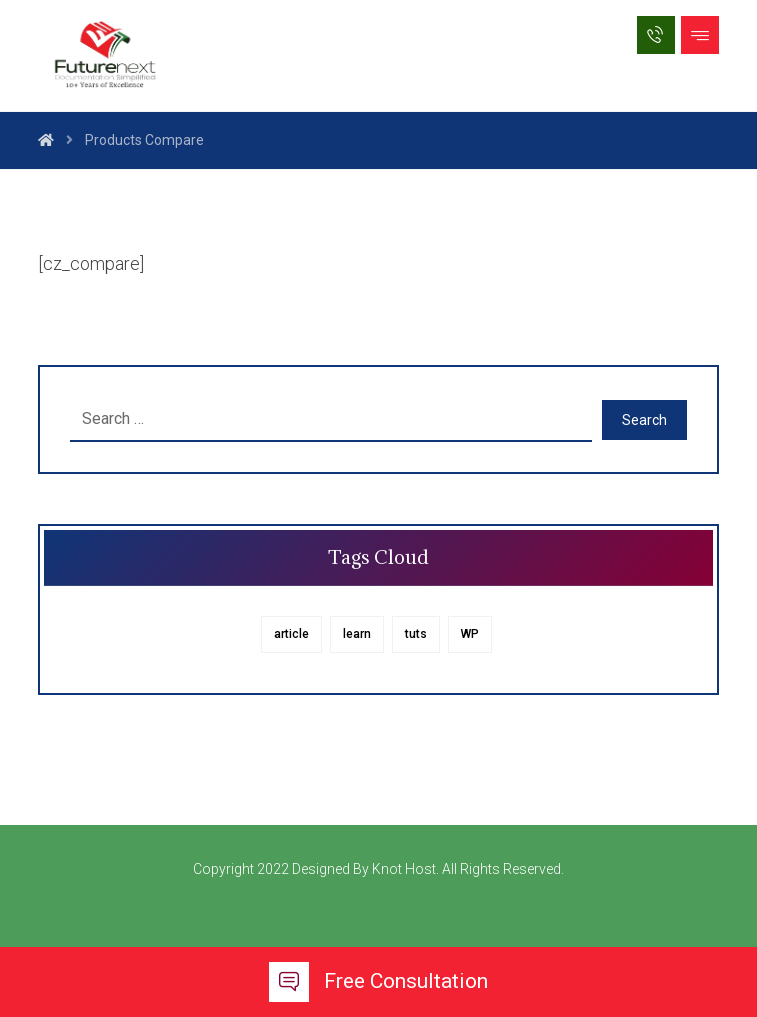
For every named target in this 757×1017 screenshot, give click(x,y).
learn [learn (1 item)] (357, 634)
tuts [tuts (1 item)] (416, 634)
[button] (700, 35)
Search (644, 420)
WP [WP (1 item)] (470, 634)
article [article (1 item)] (291, 634)
